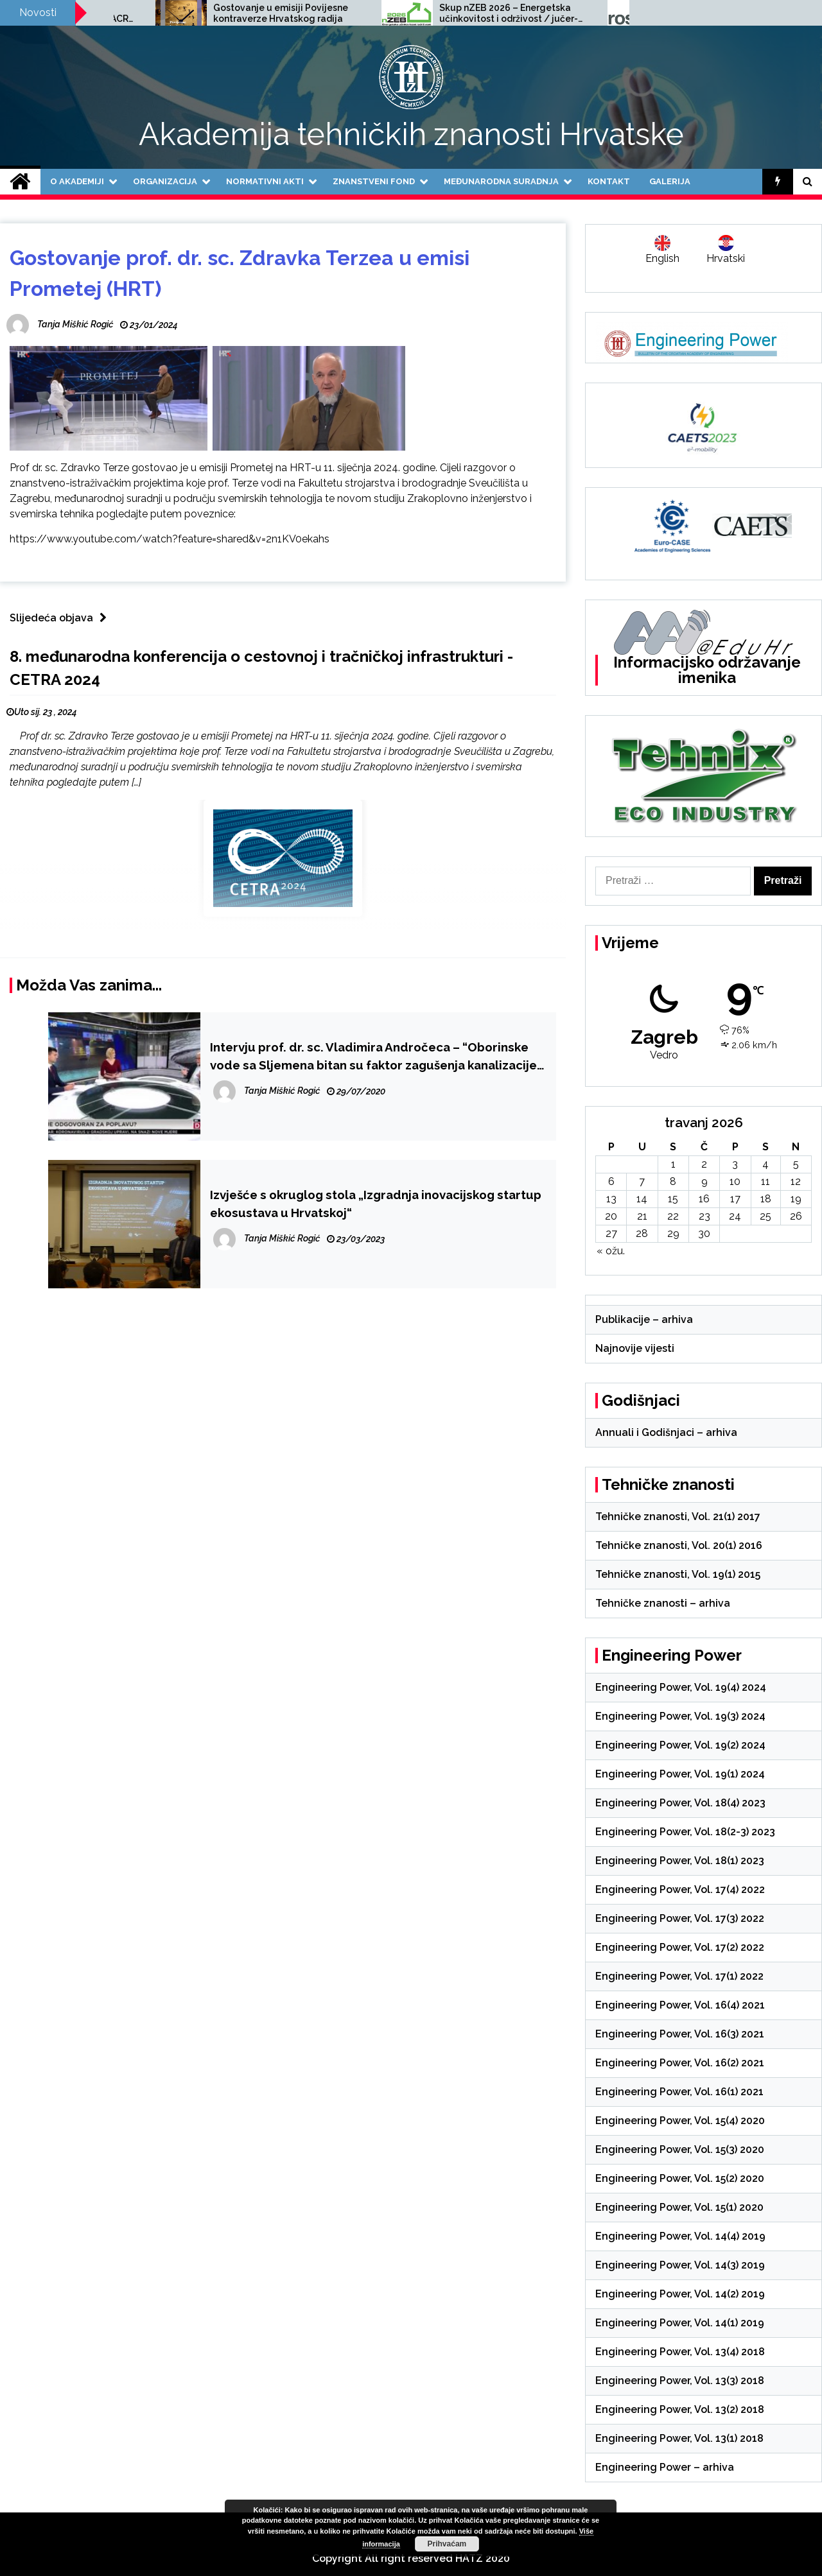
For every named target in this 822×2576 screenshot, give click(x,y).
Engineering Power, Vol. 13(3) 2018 (679, 2380)
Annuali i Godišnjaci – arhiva (666, 1432)
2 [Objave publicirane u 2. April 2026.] (704, 1164)
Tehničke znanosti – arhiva (662, 1603)
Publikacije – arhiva (644, 1319)
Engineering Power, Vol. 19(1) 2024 (680, 1774)
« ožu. (611, 1251)
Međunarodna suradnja (501, 181)
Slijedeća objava (61, 618)
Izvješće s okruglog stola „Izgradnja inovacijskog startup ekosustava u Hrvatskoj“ (375, 1204)
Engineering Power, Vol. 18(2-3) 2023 (685, 1832)
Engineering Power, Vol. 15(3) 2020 (679, 2149)
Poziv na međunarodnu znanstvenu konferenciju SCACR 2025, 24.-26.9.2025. (218, 13)
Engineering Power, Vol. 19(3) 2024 (680, 1716)
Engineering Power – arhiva (664, 2467)
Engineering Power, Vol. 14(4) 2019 (680, 2236)
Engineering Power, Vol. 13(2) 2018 (679, 2409)
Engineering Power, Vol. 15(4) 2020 (680, 2120)
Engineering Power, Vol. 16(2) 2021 (679, 2063)
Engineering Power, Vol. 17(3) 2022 (679, 1918)
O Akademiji (77, 181)
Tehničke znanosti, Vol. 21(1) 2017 (677, 1516)
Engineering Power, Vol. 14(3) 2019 (680, 2265)
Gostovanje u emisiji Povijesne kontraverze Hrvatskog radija (441, 13)
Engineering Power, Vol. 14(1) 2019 (679, 2323)
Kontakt (609, 181)
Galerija (669, 181)
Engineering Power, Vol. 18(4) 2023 (680, 1803)
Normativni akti (265, 181)
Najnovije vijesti (634, 1348)
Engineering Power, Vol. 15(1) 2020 (679, 2207)
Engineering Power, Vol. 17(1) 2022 (679, 1976)
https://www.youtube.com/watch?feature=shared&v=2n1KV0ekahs (169, 539)
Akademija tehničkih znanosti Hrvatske (411, 134)
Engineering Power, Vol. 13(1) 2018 (679, 2438)
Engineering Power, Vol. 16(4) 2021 (680, 2005)
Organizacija (165, 181)
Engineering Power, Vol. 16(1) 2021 (679, 2092)
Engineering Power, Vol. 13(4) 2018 (680, 2352)
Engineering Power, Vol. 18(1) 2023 (679, 1860)
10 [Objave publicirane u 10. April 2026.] (735, 1181)
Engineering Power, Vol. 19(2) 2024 (680, 1745)
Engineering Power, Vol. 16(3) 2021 (679, 2034)
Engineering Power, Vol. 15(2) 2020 (679, 2178)
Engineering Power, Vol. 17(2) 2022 (679, 1947)
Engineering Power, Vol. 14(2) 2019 (680, 2294)
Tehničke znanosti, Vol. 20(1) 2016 (678, 1545)
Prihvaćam (447, 2543)
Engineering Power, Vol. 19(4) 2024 (680, 1687)
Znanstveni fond (374, 181)
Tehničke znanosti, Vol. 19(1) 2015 (677, 1574)
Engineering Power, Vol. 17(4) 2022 (680, 1889)
